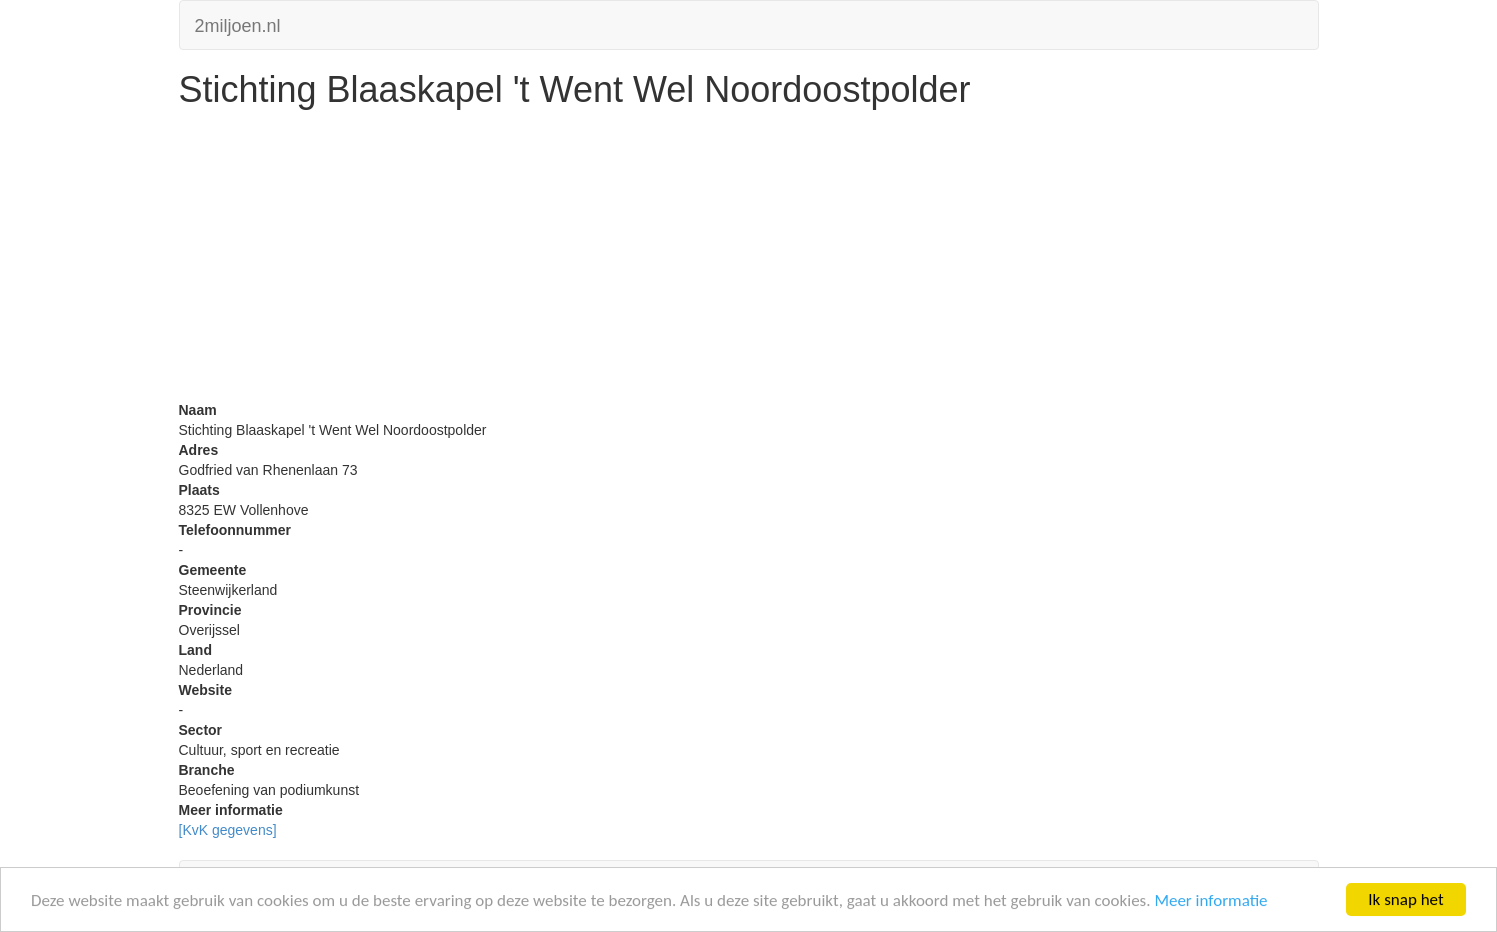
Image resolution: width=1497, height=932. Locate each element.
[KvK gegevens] (228, 830)
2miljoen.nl (238, 23)
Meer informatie (1210, 900)
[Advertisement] (749, 260)
